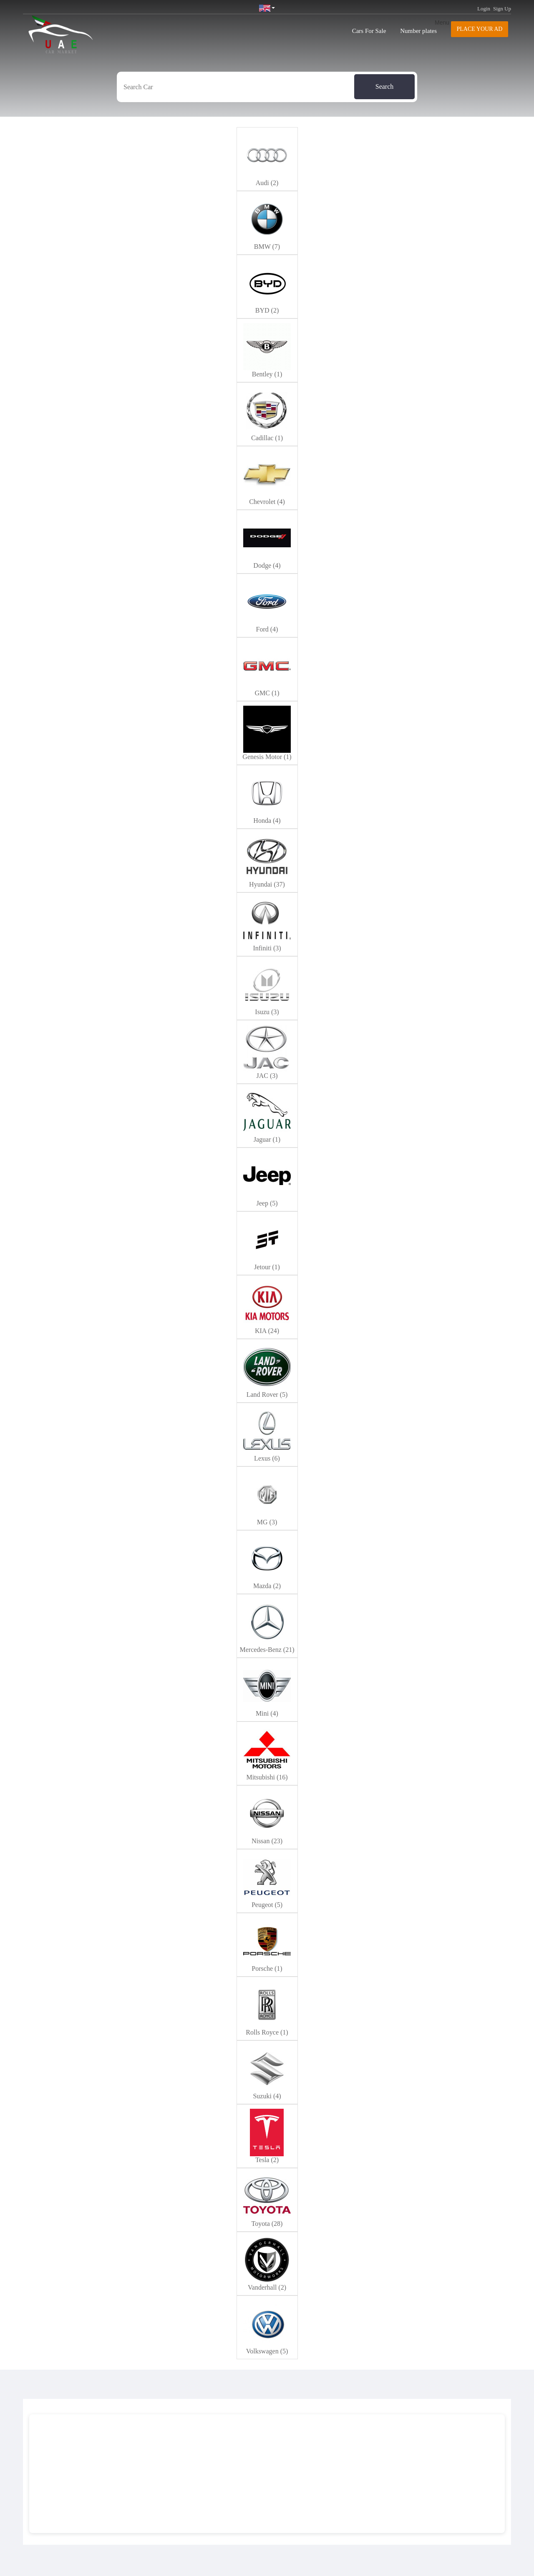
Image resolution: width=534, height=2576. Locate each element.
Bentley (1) (267, 374)
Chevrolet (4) (267, 501)
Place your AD (480, 29)
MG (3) (267, 1522)
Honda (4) (266, 820)
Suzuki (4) (267, 2096)
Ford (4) (267, 629)
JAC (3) (266, 1075)
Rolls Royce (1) (267, 2032)
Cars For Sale (369, 31)
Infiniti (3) (267, 948)
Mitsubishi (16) (266, 1777)
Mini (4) (267, 1713)
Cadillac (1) (267, 437)
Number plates (418, 31)
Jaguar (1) (267, 1139)
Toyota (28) (267, 2223)
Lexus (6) (267, 1458)
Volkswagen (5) (267, 2351)
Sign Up (502, 8)
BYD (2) (267, 310)
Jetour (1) (267, 1266)
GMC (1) (266, 693)
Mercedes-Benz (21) (266, 1649)
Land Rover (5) (267, 1394)
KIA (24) (267, 1330)
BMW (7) (267, 246)
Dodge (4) (266, 565)
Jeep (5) (266, 1203)
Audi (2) (267, 182)
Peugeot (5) (267, 1904)
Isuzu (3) (267, 1011)
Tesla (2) (267, 2159)
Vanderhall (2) (267, 2287)
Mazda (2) (267, 1585)
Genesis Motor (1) (266, 756)
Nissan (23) (267, 1840)
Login (483, 8)
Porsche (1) (267, 1968)
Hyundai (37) (267, 884)
